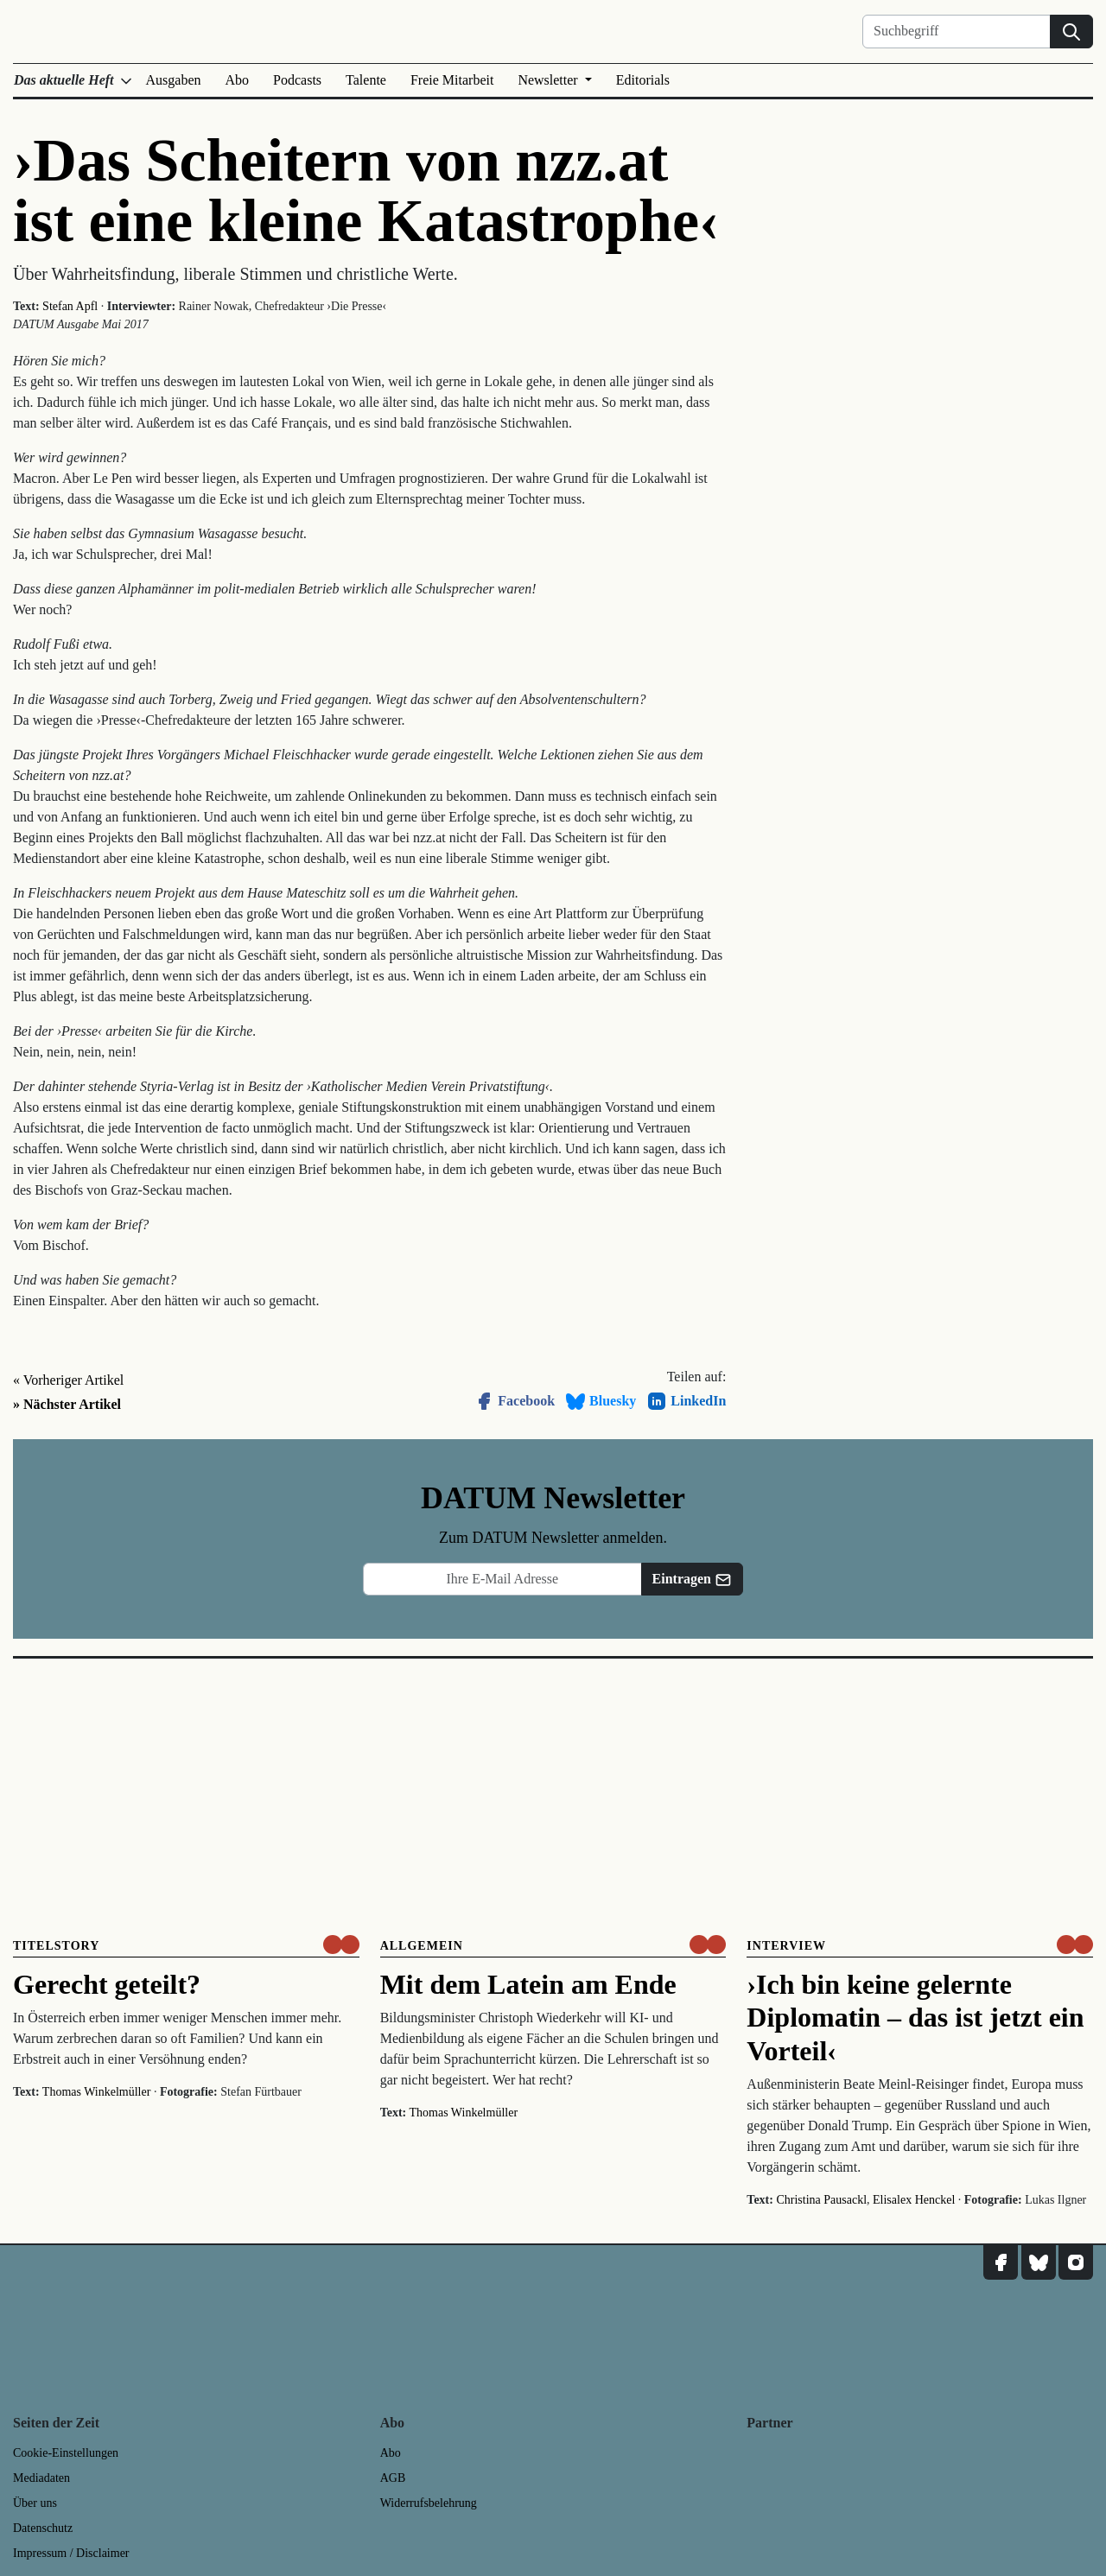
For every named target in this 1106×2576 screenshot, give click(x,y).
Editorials (643, 80)
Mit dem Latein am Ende (528, 1984)
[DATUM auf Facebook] (1000, 2262)
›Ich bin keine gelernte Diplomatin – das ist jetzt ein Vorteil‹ (915, 2017)
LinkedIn (686, 1401)
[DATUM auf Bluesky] (1038, 2262)
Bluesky (600, 1401)
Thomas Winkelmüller (96, 2091)
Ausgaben (173, 80)
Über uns (35, 2503)
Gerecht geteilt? (106, 1984)
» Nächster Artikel (67, 1404)
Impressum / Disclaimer (71, 2553)
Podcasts (297, 80)
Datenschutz (43, 2528)
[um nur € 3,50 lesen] (341, 1944)
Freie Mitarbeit (451, 80)
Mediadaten (41, 2477)
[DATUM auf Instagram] (1075, 2262)
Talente (366, 80)
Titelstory (56, 1945)
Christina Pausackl (821, 2199)
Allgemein (421, 1945)
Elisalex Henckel (914, 2199)
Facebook (514, 1401)
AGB (393, 2477)
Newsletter (549, 80)
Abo (238, 80)
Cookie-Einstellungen (65, 2452)
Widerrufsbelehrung (428, 2503)
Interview (786, 1945)
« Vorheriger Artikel (68, 1380)
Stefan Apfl (70, 306)
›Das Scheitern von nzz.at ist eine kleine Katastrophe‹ (366, 190)
